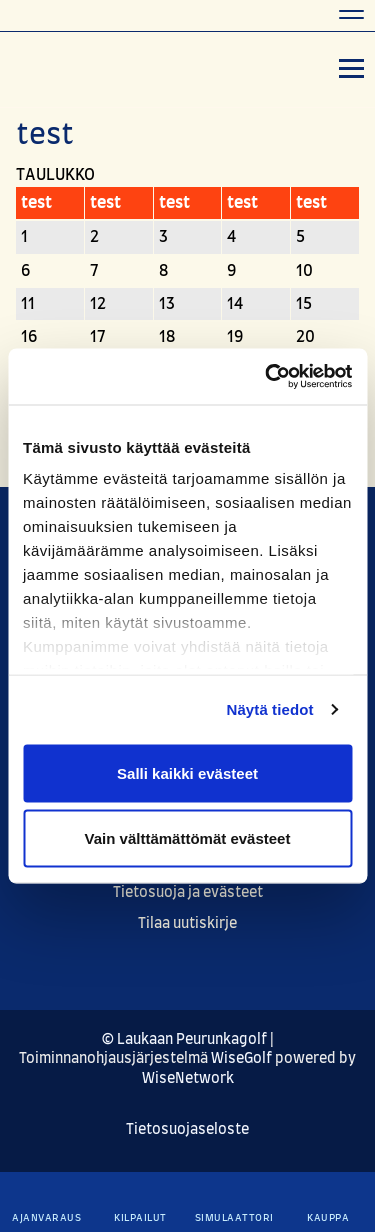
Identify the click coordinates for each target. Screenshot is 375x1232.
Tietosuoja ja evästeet (188, 893)
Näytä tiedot (270, 709)
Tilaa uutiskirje (187, 924)
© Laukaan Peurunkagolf (184, 1040)
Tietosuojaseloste (187, 1130)
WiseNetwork (188, 1079)
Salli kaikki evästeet (187, 772)
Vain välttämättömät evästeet (188, 838)
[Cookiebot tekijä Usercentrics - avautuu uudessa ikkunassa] (267, 377)
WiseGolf (241, 1059)
